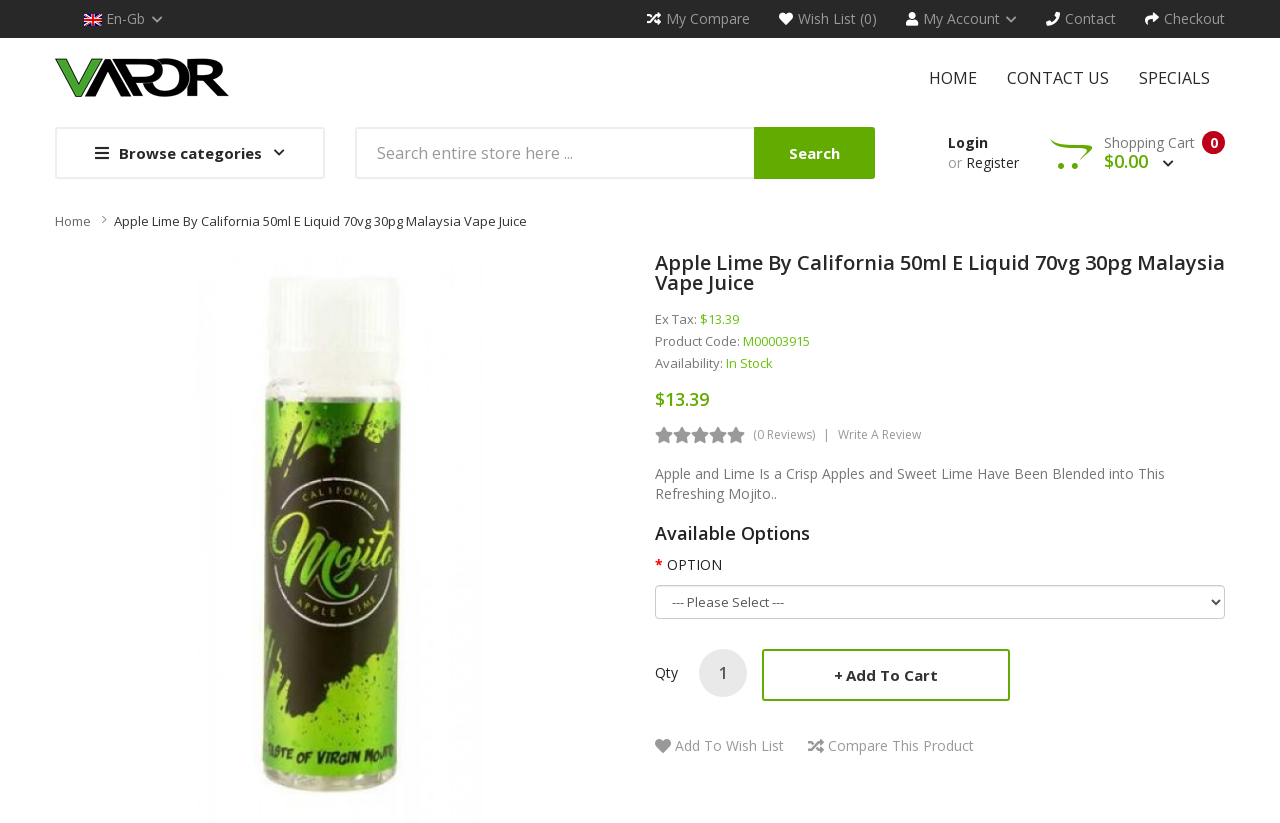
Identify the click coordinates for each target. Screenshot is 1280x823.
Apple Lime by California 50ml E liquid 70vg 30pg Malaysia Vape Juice (320, 221)
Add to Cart (892, 675)
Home (73, 221)
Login (968, 142)
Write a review (879, 434)
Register (992, 162)
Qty (666, 672)
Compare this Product (901, 745)
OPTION (694, 564)
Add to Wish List (729, 745)
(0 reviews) (784, 434)
